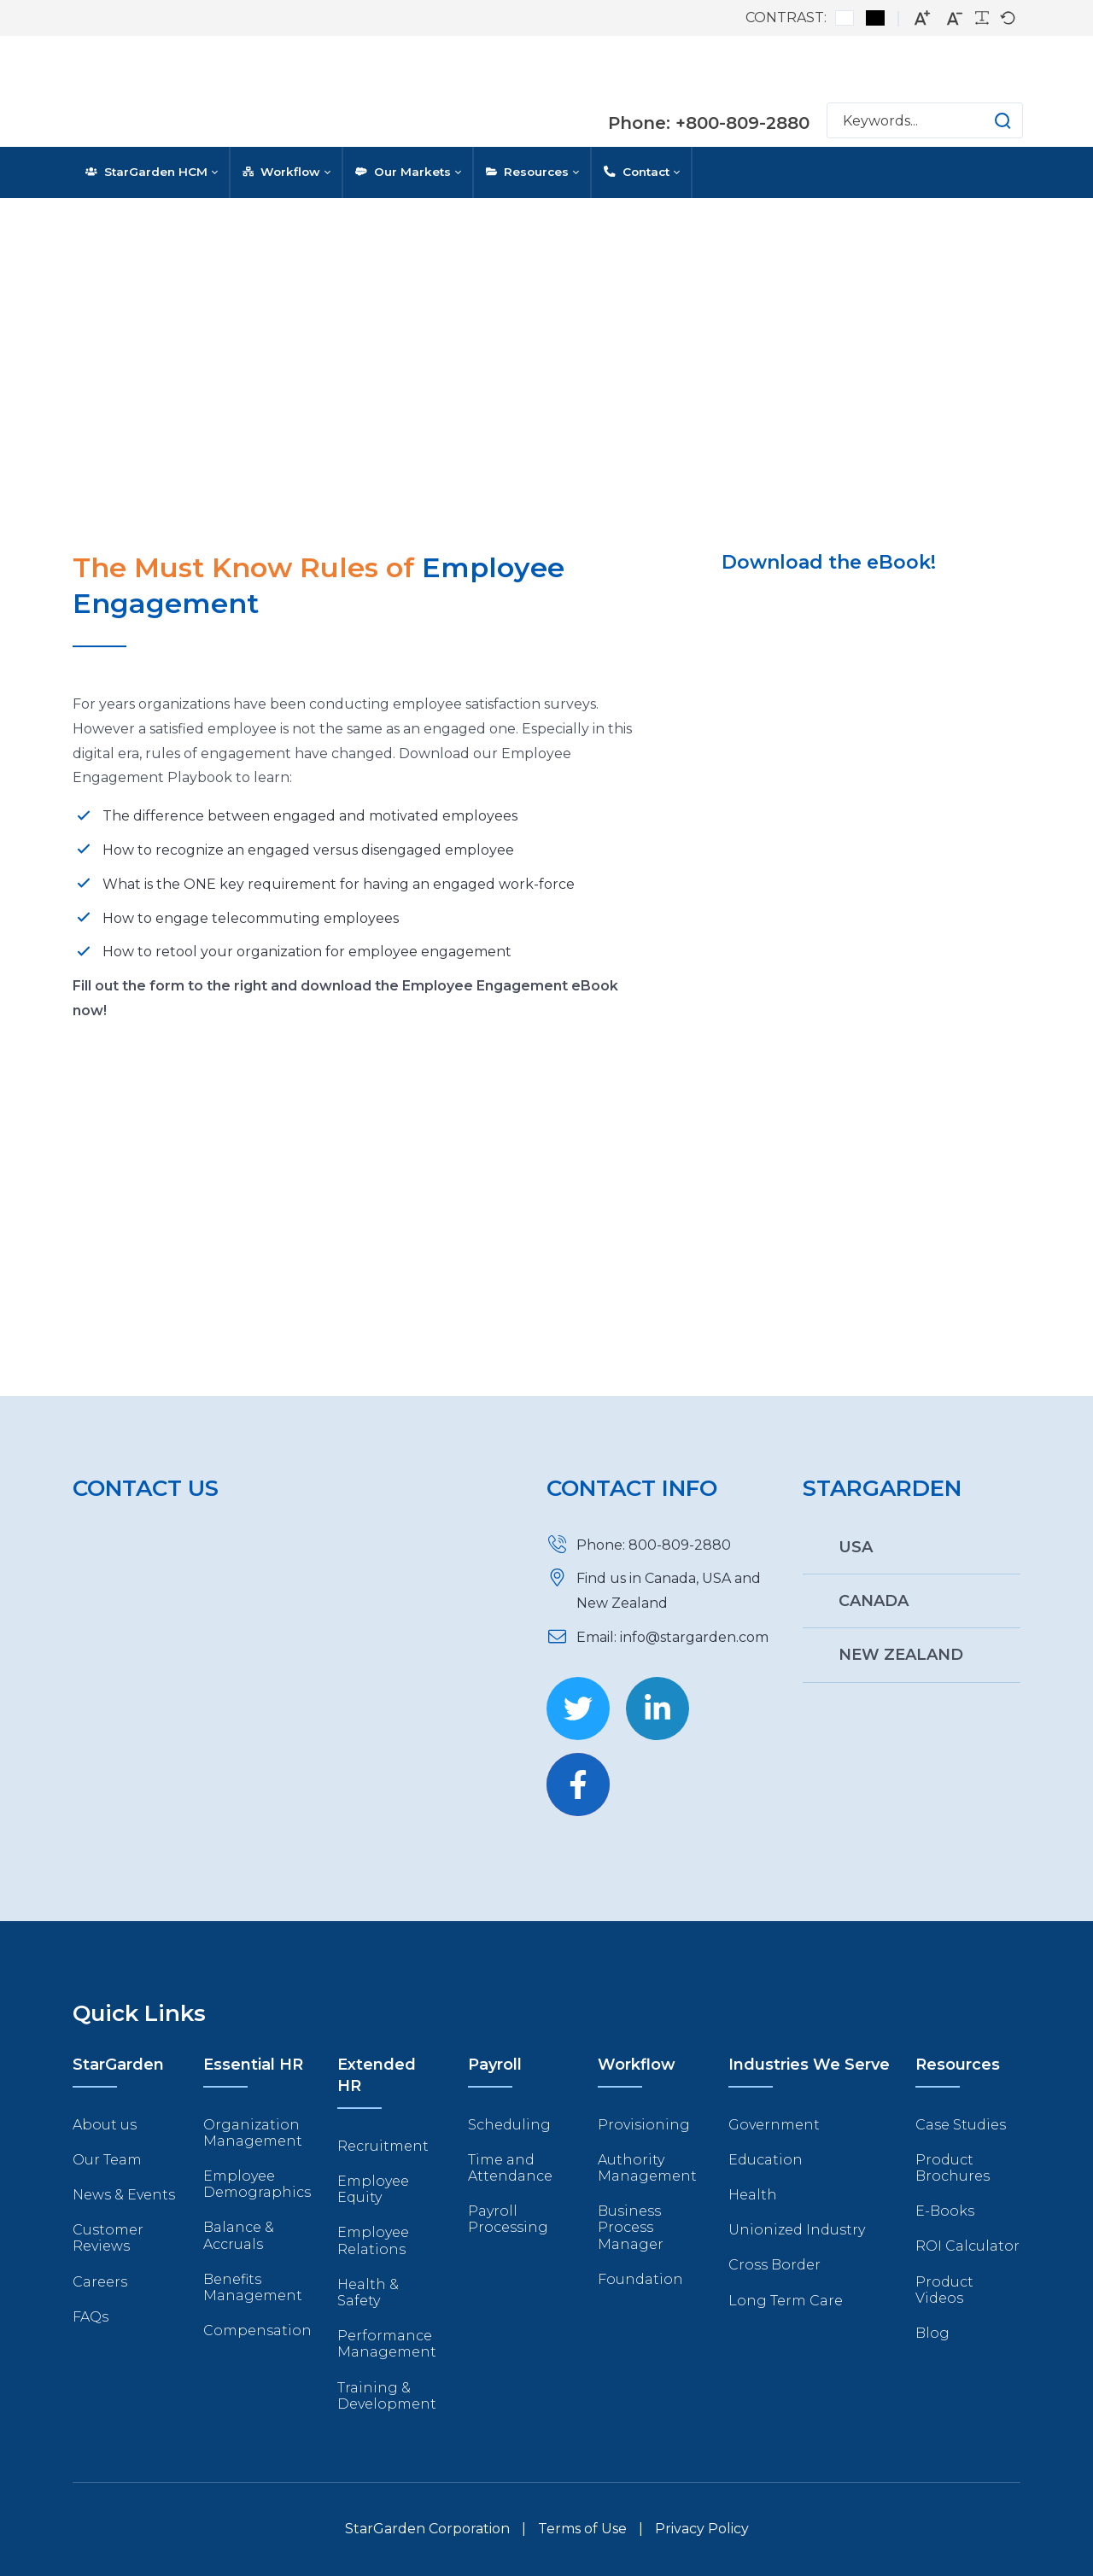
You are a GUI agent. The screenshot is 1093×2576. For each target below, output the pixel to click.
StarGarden (118, 2064)
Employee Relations (373, 2240)
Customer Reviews (108, 2238)
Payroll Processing (508, 2219)
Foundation (640, 2279)
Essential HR (253, 2064)
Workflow (636, 2064)
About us (105, 2125)
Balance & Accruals (238, 2235)
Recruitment (383, 2146)
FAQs (90, 2317)
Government (774, 2125)
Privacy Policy (702, 2529)
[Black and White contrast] (875, 18)
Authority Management (647, 2168)
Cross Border (774, 2265)
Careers (100, 2282)
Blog (932, 2333)
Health (752, 2195)
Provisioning (644, 2125)
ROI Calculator (967, 2246)
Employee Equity (373, 2189)
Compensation (257, 2330)
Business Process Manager (630, 2227)
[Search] (924, 120)
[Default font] (1007, 17)
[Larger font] (922, 18)
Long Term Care (785, 2301)
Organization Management (252, 2133)
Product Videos (944, 2290)
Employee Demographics (257, 2184)
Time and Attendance (510, 2168)
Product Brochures (952, 2168)
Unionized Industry (796, 2230)
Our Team (107, 2160)
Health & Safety (368, 2292)
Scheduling (509, 2125)
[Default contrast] (844, 18)
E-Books (944, 2211)
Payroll (495, 2064)
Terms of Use (582, 2529)
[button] (985, 120)
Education (765, 2160)
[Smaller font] (954, 18)
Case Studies (960, 2125)
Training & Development (386, 2396)
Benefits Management (252, 2287)
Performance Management (386, 2344)
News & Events (124, 2195)
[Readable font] (982, 17)
